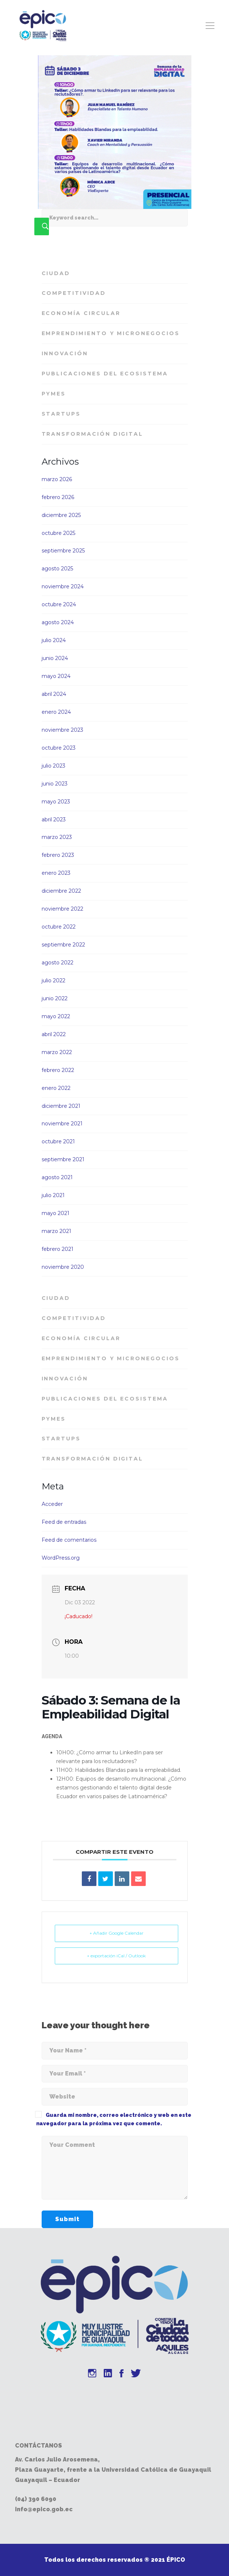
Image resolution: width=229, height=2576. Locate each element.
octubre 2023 (59, 748)
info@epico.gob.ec (44, 2509)
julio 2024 (54, 640)
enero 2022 (56, 1088)
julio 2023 (53, 765)
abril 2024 (54, 694)
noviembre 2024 (63, 586)
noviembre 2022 (62, 908)
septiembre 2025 (63, 550)
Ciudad (56, 273)
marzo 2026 (57, 479)
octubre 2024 (59, 604)
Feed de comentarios (69, 1540)
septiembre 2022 (63, 944)
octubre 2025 (58, 533)
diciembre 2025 (61, 515)
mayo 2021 (55, 1213)
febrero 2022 (58, 1070)
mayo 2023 (56, 801)
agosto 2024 (58, 622)
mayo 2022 (56, 1016)
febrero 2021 (57, 1249)
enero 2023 (56, 873)
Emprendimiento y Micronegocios (111, 333)
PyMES (54, 393)
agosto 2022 (57, 962)
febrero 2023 (58, 855)
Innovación (65, 353)
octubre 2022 (59, 926)
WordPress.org (61, 1558)
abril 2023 (54, 819)
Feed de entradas (64, 1522)
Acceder (52, 1504)
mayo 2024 (56, 676)
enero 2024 (56, 712)
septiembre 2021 (63, 1159)
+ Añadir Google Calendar (116, 1933)
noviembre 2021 (62, 1123)
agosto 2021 (57, 1177)
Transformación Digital (93, 434)
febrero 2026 (58, 497)
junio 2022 (55, 998)
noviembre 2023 (62, 730)
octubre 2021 (58, 1141)
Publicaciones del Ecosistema (105, 373)
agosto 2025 (57, 568)
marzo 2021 (56, 1231)
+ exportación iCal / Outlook (116, 1955)
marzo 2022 (57, 1052)
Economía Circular (81, 313)
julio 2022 (53, 980)
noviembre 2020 (63, 1267)
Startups (61, 413)
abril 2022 (54, 1034)
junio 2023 (55, 783)
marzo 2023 (57, 837)
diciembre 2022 (61, 891)
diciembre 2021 (61, 1106)
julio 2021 (53, 1195)
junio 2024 (55, 658)
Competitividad (74, 293)
